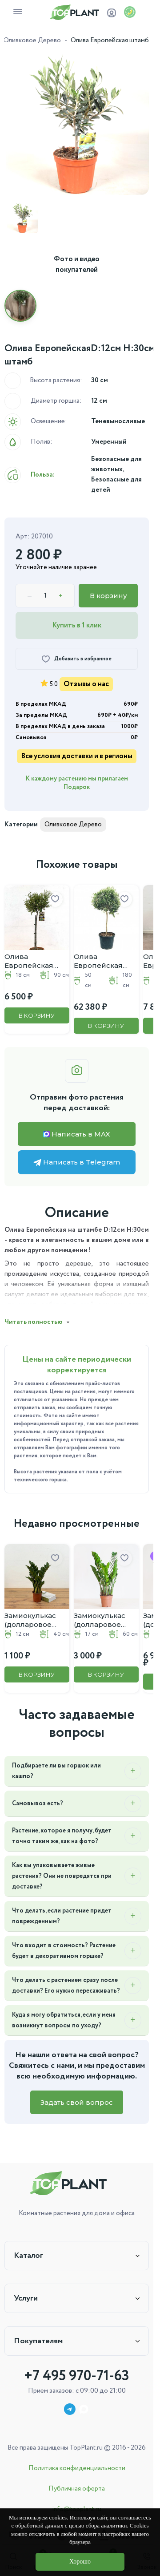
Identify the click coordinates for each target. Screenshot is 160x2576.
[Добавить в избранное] (77, 659)
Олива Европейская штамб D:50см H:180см (99, 961)
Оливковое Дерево (32, 40)
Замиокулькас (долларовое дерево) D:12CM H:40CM (33, 1620)
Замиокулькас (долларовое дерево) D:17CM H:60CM (102, 1620)
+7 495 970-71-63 (76, 2376)
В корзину (108, 595)
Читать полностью (33, 1322)
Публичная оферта (76, 2489)
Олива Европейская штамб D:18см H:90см (29, 961)
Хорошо (80, 2561)
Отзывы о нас (86, 684)
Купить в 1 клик (76, 625)
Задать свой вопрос (76, 2102)
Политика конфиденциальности (76, 2468)
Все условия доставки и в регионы (76, 756)
